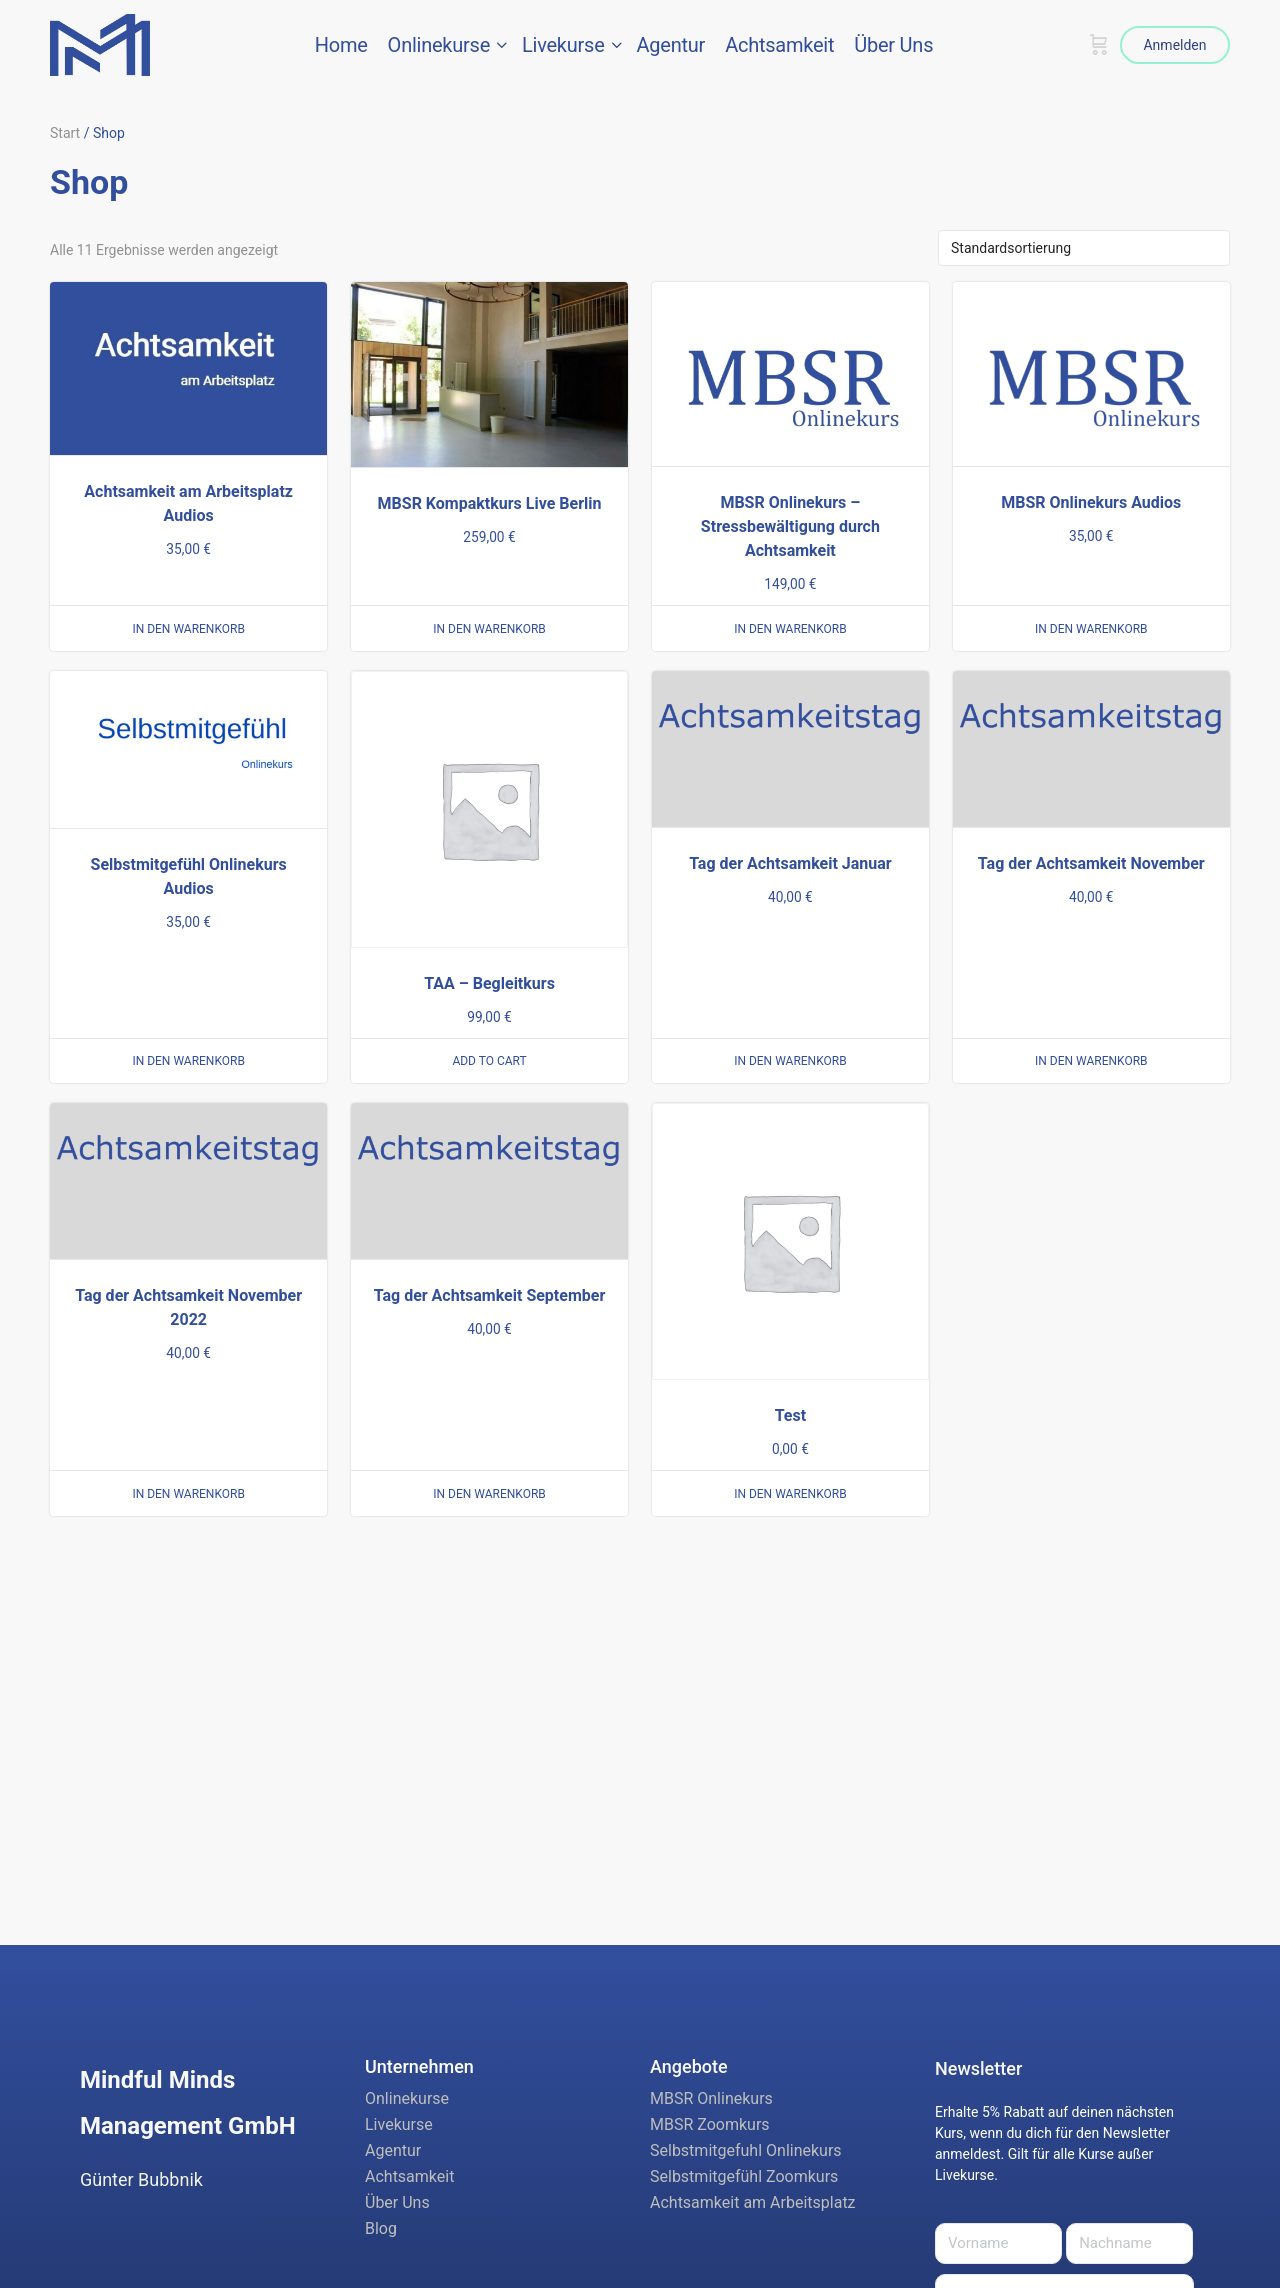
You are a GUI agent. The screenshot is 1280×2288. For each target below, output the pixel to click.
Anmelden (1174, 45)
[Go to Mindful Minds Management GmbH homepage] (100, 43)
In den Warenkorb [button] (188, 629)
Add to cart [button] (489, 1061)
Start (65, 133)
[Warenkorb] (1099, 45)
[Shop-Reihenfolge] (1084, 248)
